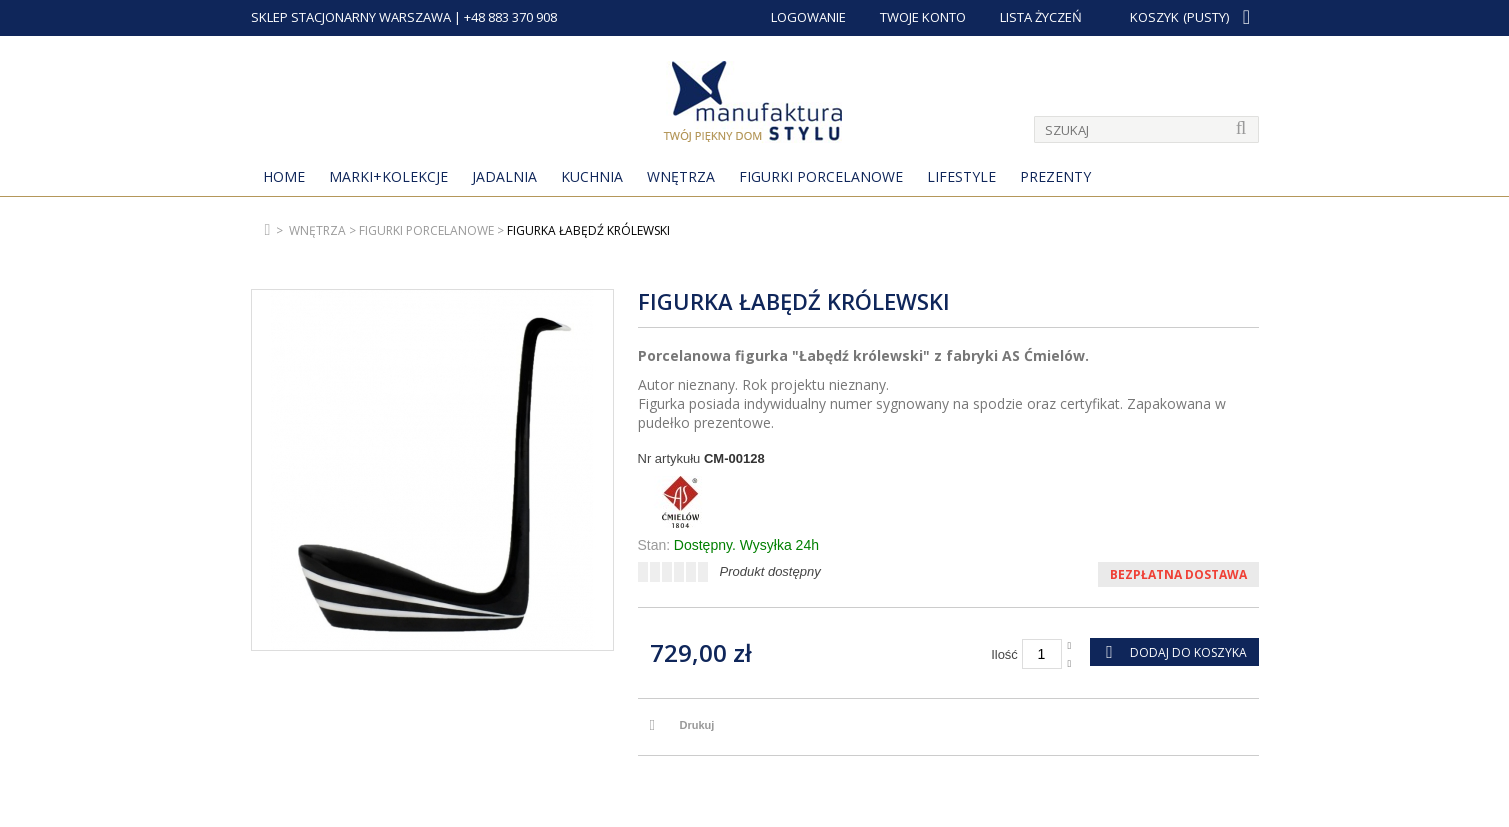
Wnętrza (681, 176)
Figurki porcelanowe (821, 176)
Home (284, 176)
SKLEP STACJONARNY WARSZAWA (351, 17)
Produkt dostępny (770, 571)
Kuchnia (592, 176)
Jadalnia (504, 176)
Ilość (1004, 654)
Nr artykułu (669, 458)
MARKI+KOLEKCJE (388, 176)
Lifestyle (961, 176)
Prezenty (1055, 176)
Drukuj (697, 725)
